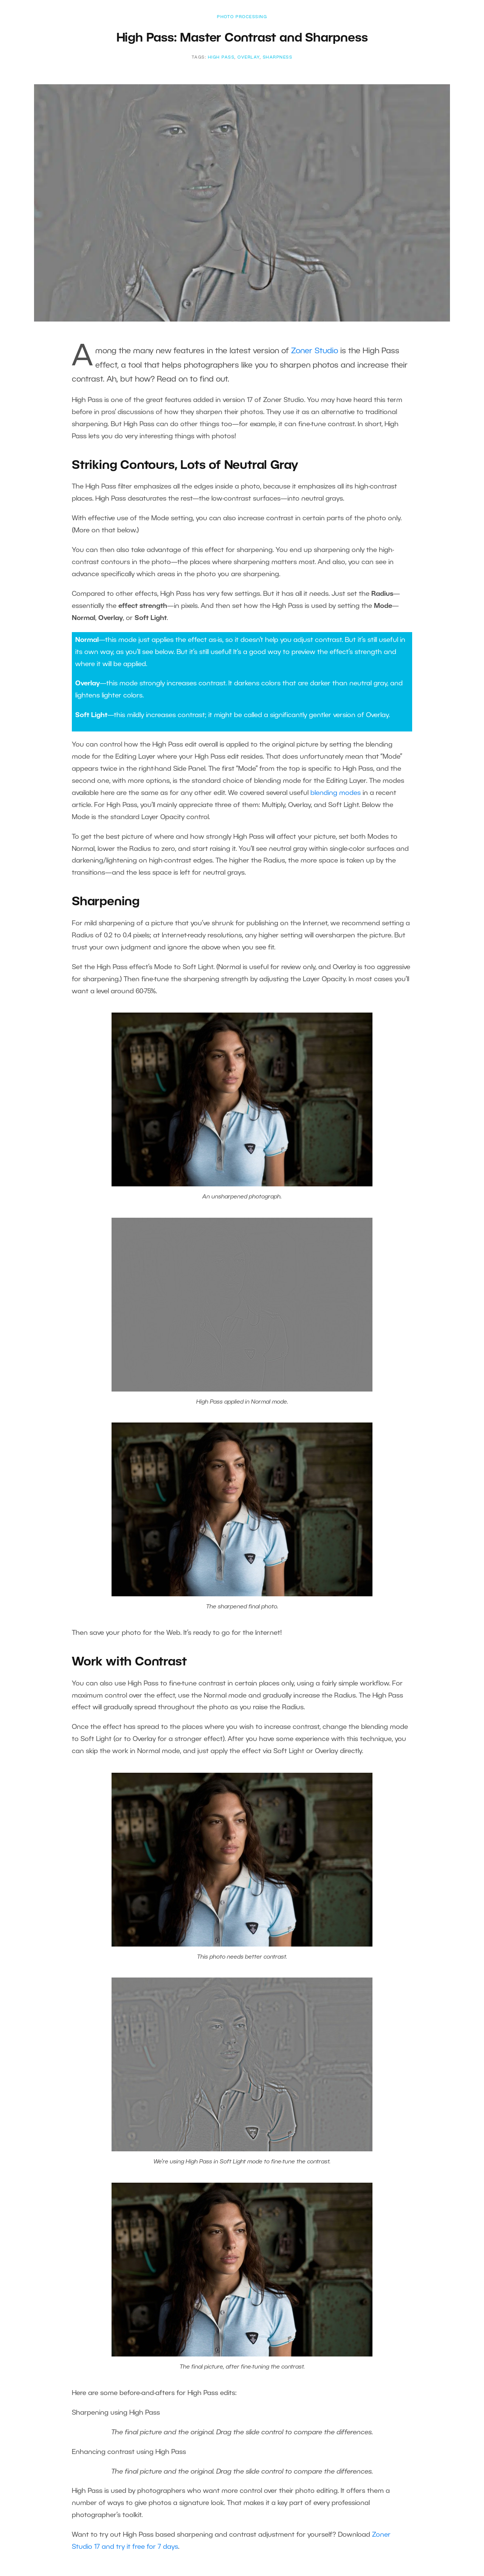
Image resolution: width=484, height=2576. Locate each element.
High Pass (221, 57)
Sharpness (278, 57)
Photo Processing (242, 17)
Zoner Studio (314, 351)
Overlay (248, 57)
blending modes (335, 793)
